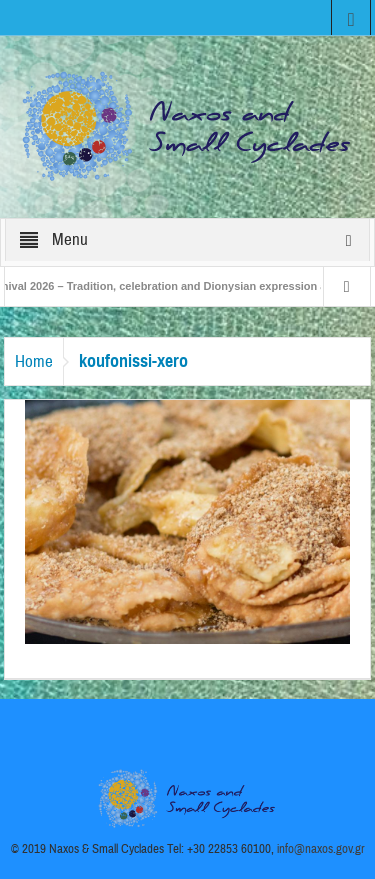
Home (34, 361)
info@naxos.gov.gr (321, 849)
